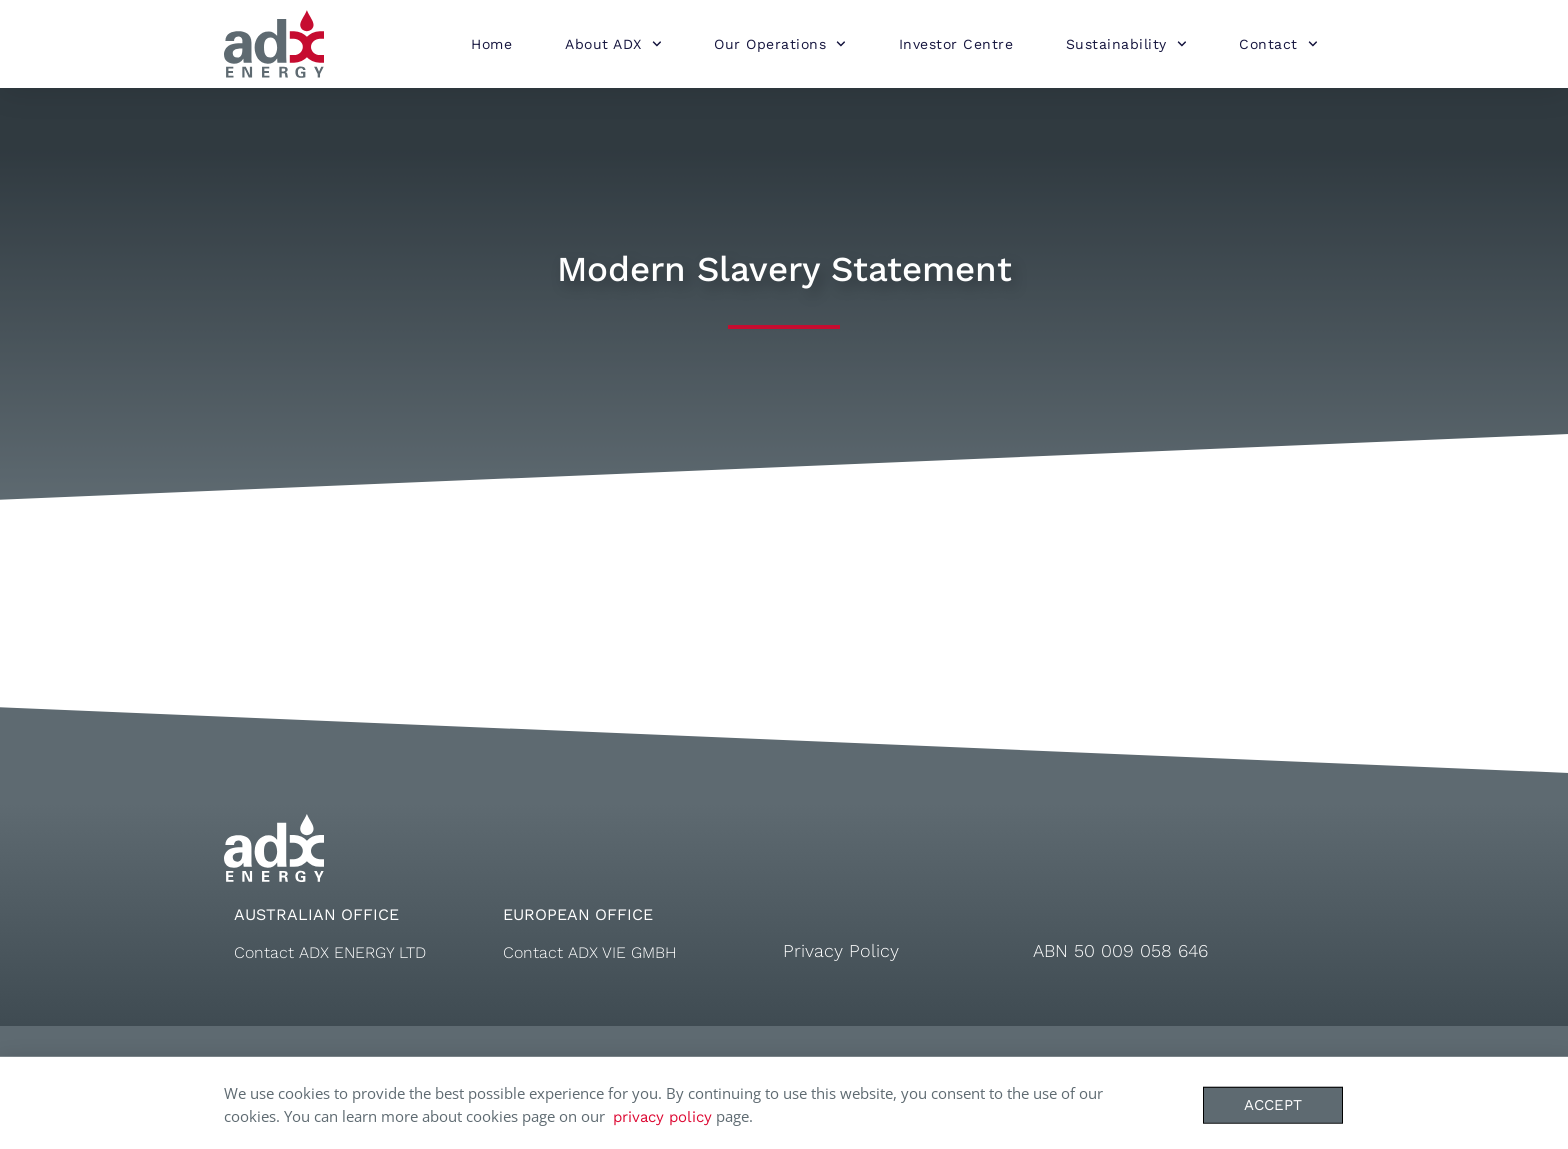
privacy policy (662, 1128)
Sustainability (1126, 44)
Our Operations (780, 44)
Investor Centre (956, 44)
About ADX (613, 44)
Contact (1278, 44)
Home (491, 44)
